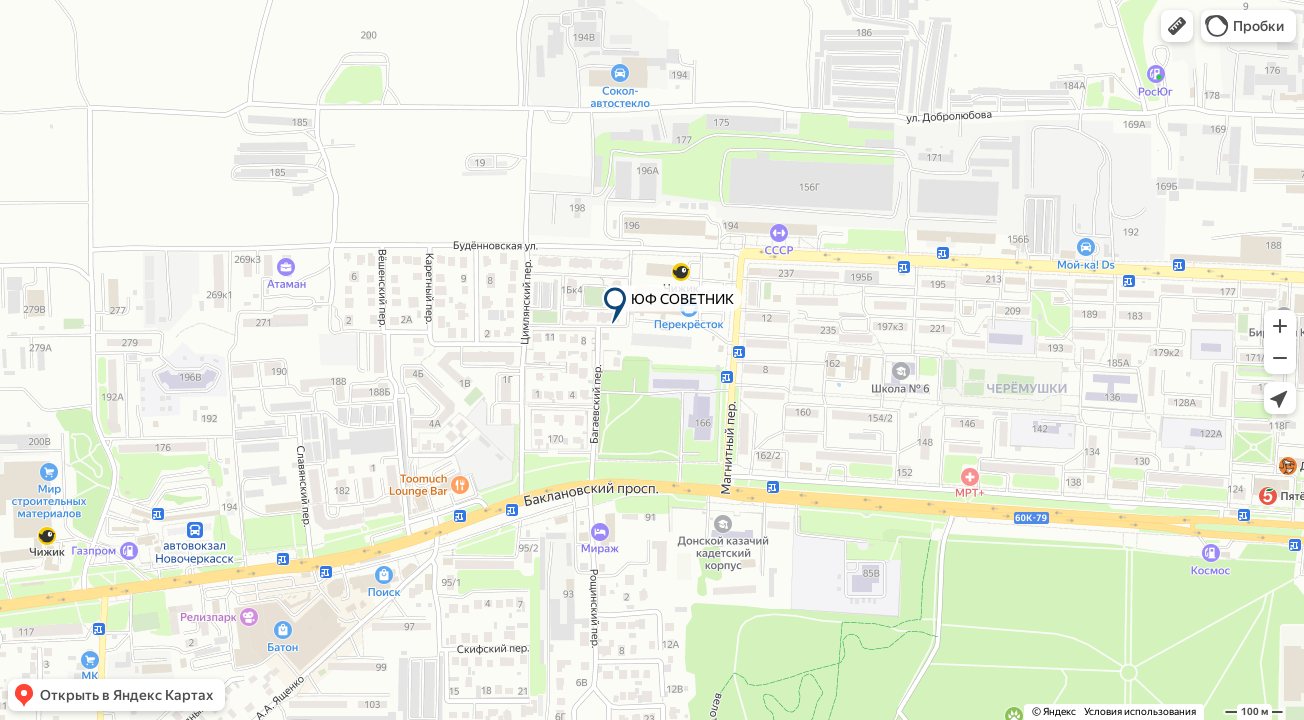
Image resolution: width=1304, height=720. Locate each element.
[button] (1177, 26)
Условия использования (1140, 711)
